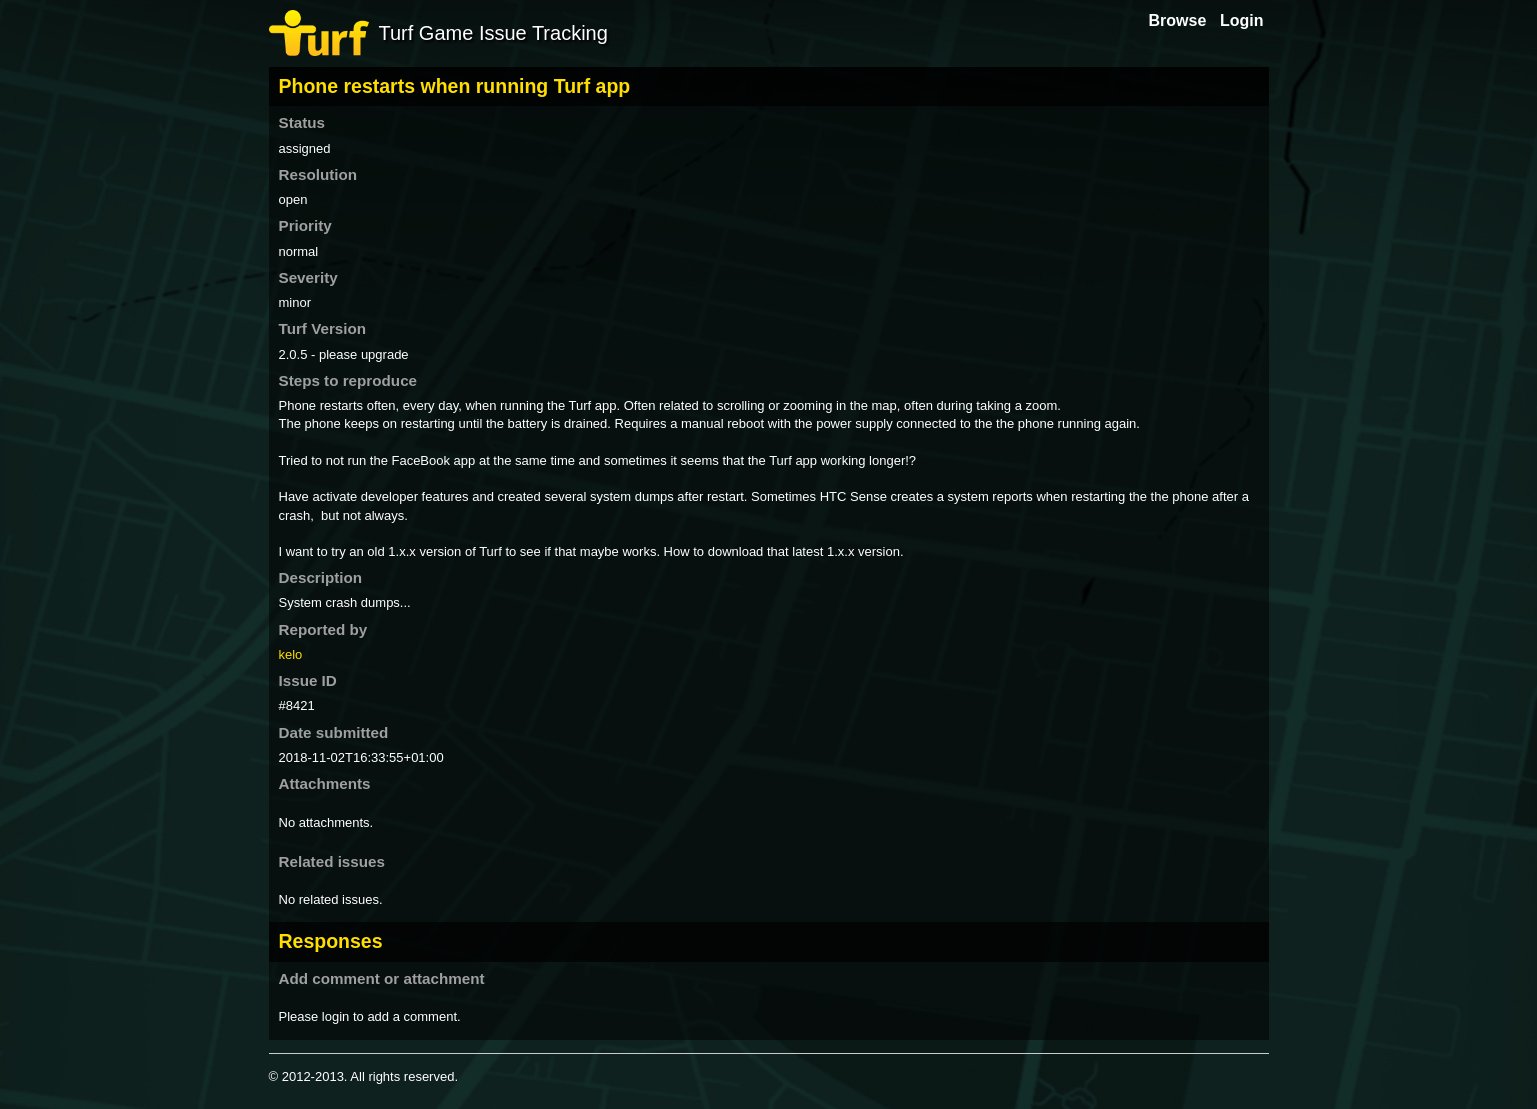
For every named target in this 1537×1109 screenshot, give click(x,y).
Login (1242, 20)
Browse (1178, 20)
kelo (291, 654)
